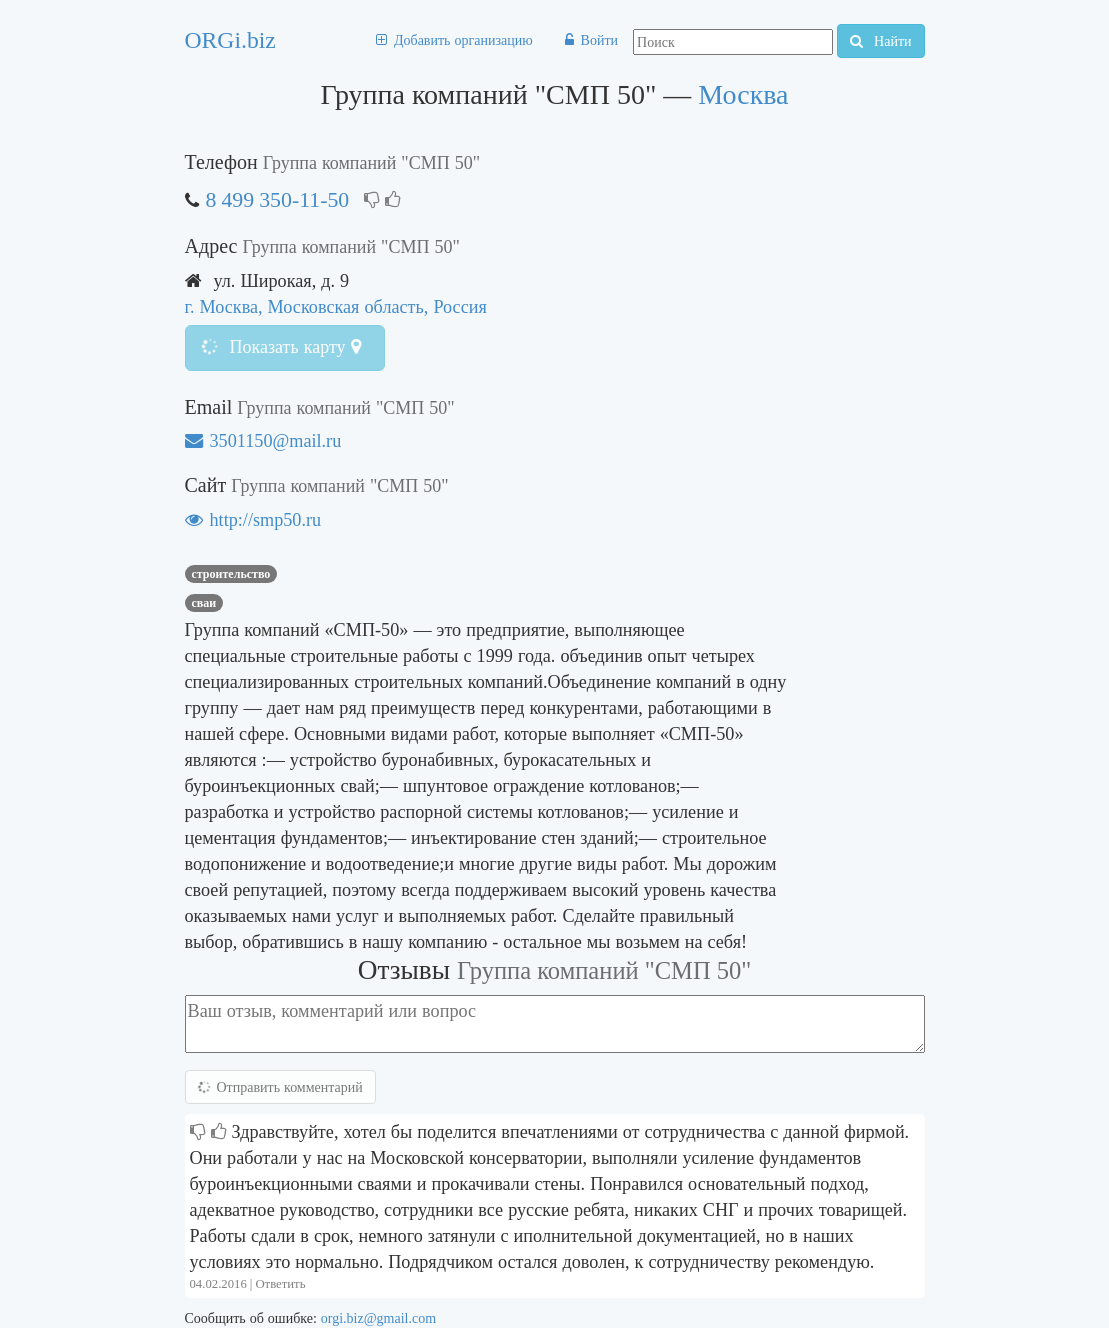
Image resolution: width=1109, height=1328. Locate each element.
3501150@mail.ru (263, 440)
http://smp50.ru (253, 519)
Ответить (280, 1283)
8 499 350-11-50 (278, 199)
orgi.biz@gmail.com (378, 1318)
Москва (743, 94)
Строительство (231, 574)
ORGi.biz (230, 40)
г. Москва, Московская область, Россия (336, 306)
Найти (880, 41)
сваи (204, 603)
